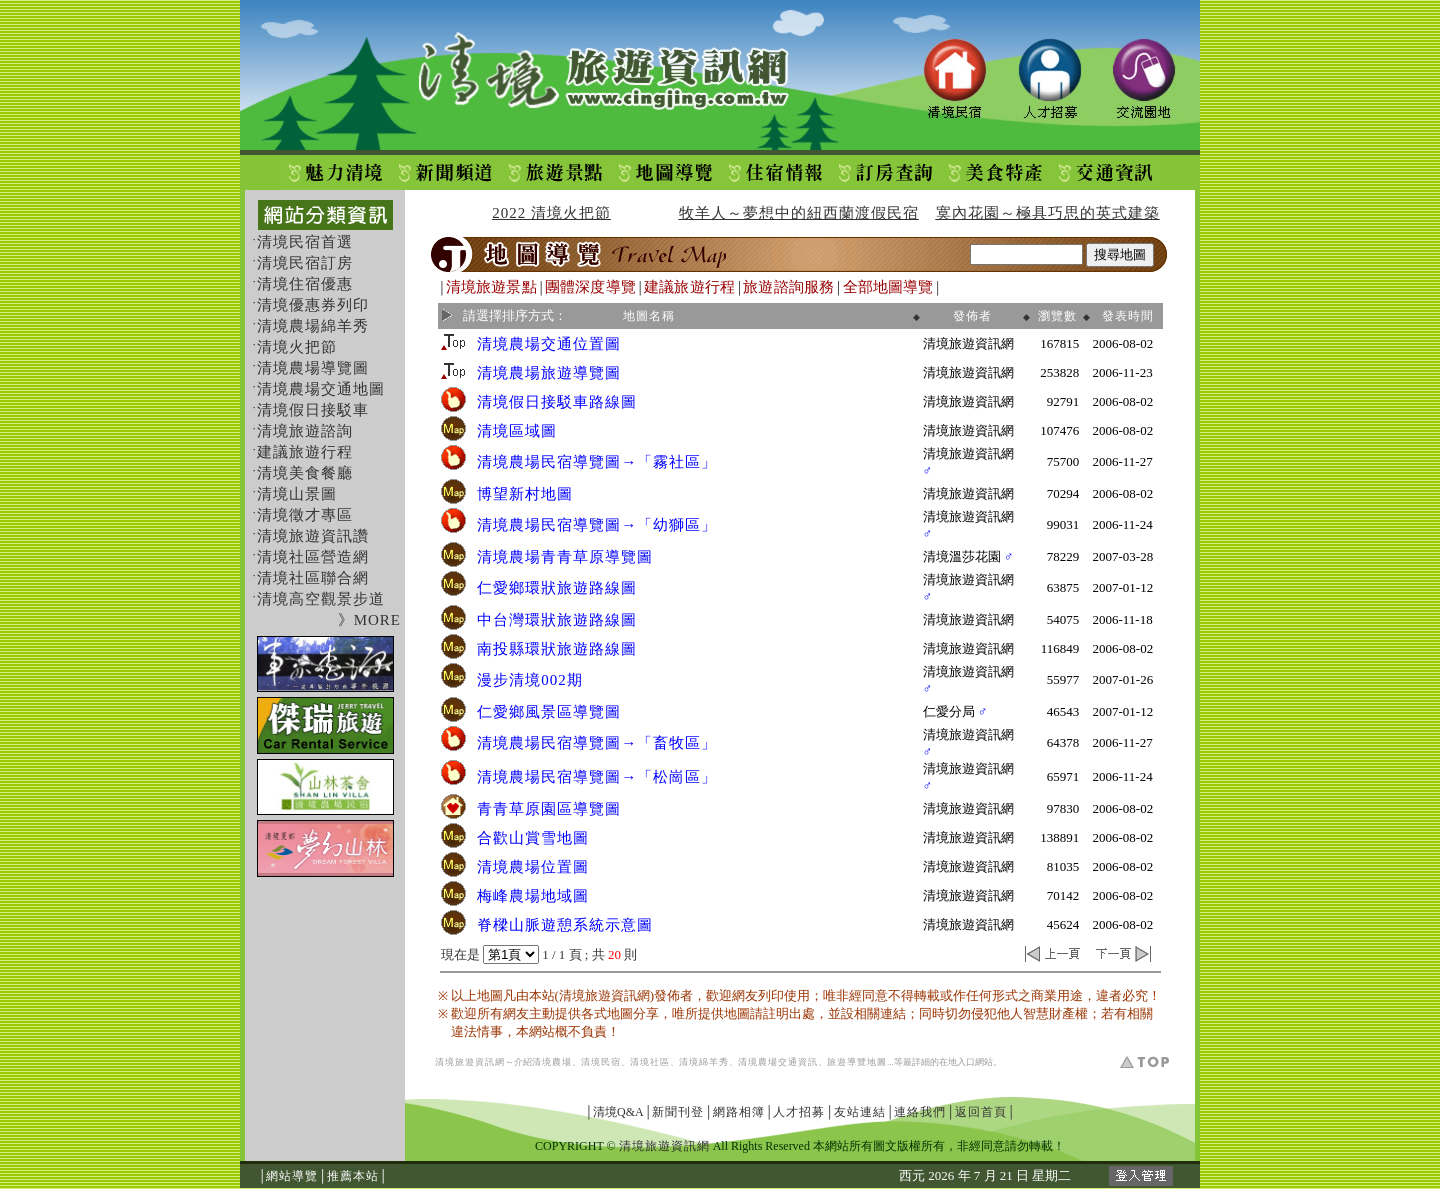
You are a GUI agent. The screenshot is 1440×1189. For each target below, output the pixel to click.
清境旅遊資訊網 (470, 1062)
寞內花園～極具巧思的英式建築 (1048, 213)
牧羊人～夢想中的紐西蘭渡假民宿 (799, 213)
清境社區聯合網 (313, 578)
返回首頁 (981, 1112)
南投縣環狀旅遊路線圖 (557, 649)
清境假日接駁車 (313, 410)
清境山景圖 (297, 494)
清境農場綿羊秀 (313, 326)
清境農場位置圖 (533, 867)
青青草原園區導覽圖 (549, 809)
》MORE (369, 620)
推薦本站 (353, 1176)
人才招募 (799, 1112)
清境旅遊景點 (491, 287)
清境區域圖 (517, 431)
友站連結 (860, 1112)
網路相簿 (739, 1112)
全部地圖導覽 (888, 287)
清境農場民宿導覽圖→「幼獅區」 (597, 525)
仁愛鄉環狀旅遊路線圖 (557, 588)
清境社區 (650, 1062)
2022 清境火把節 (551, 213)
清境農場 (552, 1062)
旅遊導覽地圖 (857, 1062)
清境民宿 (601, 1062)
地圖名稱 (649, 316)
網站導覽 (292, 1176)
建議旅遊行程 (305, 452)
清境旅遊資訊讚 (313, 536)
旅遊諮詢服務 (788, 287)
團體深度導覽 (590, 287)
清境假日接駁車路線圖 (557, 402)
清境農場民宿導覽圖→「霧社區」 (597, 462)
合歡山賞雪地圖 (533, 838)
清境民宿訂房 (305, 263)
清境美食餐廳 (305, 473)
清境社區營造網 (313, 557)
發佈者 (972, 316)
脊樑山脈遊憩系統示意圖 (565, 925)
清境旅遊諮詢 (305, 431)
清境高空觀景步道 (321, 599)
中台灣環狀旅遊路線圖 (557, 620)
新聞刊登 (678, 1112)
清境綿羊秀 (704, 1062)
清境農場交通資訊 (778, 1062)
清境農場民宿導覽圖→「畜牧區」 (597, 743)
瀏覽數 (1057, 316)
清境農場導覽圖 (313, 368)
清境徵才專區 (305, 515)
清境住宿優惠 (305, 284)
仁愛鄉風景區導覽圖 (549, 712)
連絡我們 (920, 1112)
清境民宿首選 (305, 242)
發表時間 (1128, 316)
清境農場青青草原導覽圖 (565, 557)
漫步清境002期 (530, 680)
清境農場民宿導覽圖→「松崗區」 (597, 777)
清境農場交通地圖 (321, 389)
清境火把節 (297, 347)
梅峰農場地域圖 (533, 896)
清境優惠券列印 (313, 305)
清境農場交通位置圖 (549, 344)
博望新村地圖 (525, 494)
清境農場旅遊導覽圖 (549, 373)
